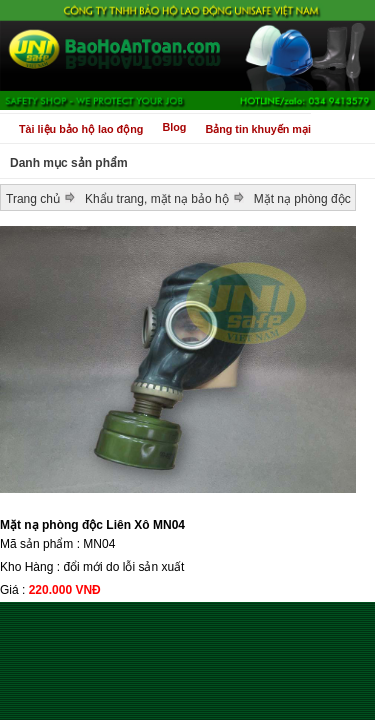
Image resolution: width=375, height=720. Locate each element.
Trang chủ (33, 199)
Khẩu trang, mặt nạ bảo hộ (157, 199)
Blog (174, 127)
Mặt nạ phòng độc (302, 199)
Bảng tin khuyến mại (258, 129)
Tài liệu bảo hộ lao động (81, 129)
